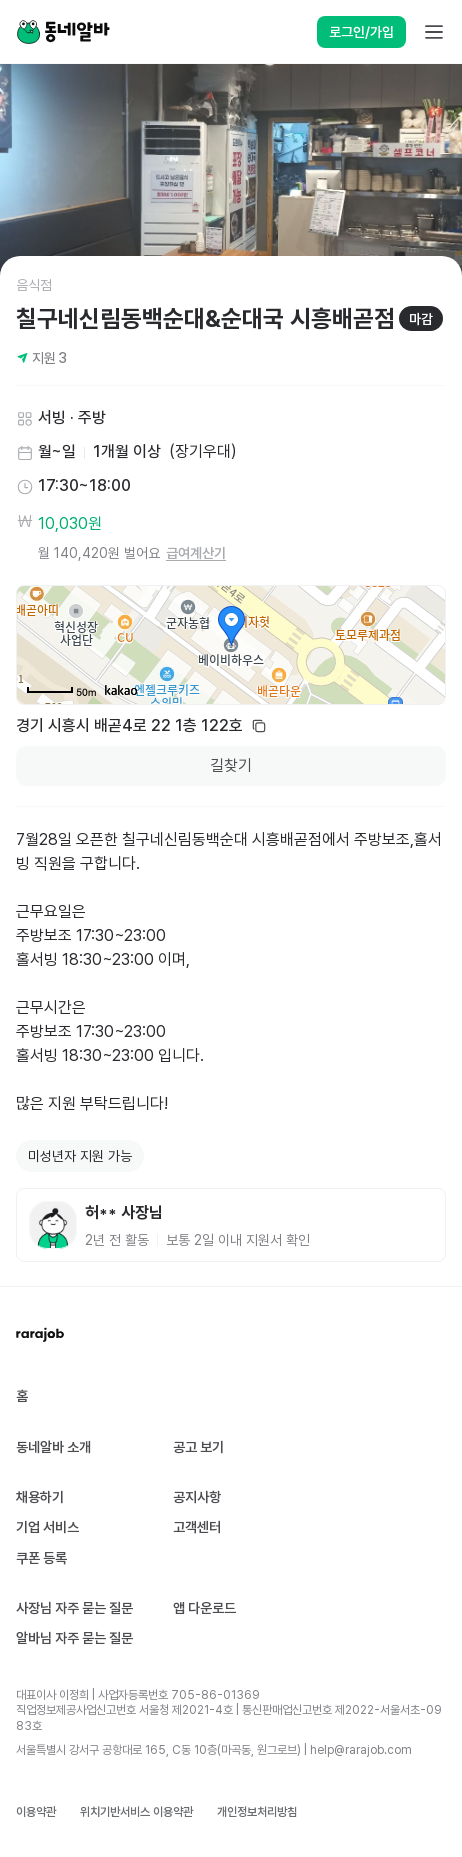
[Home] (63, 32)
